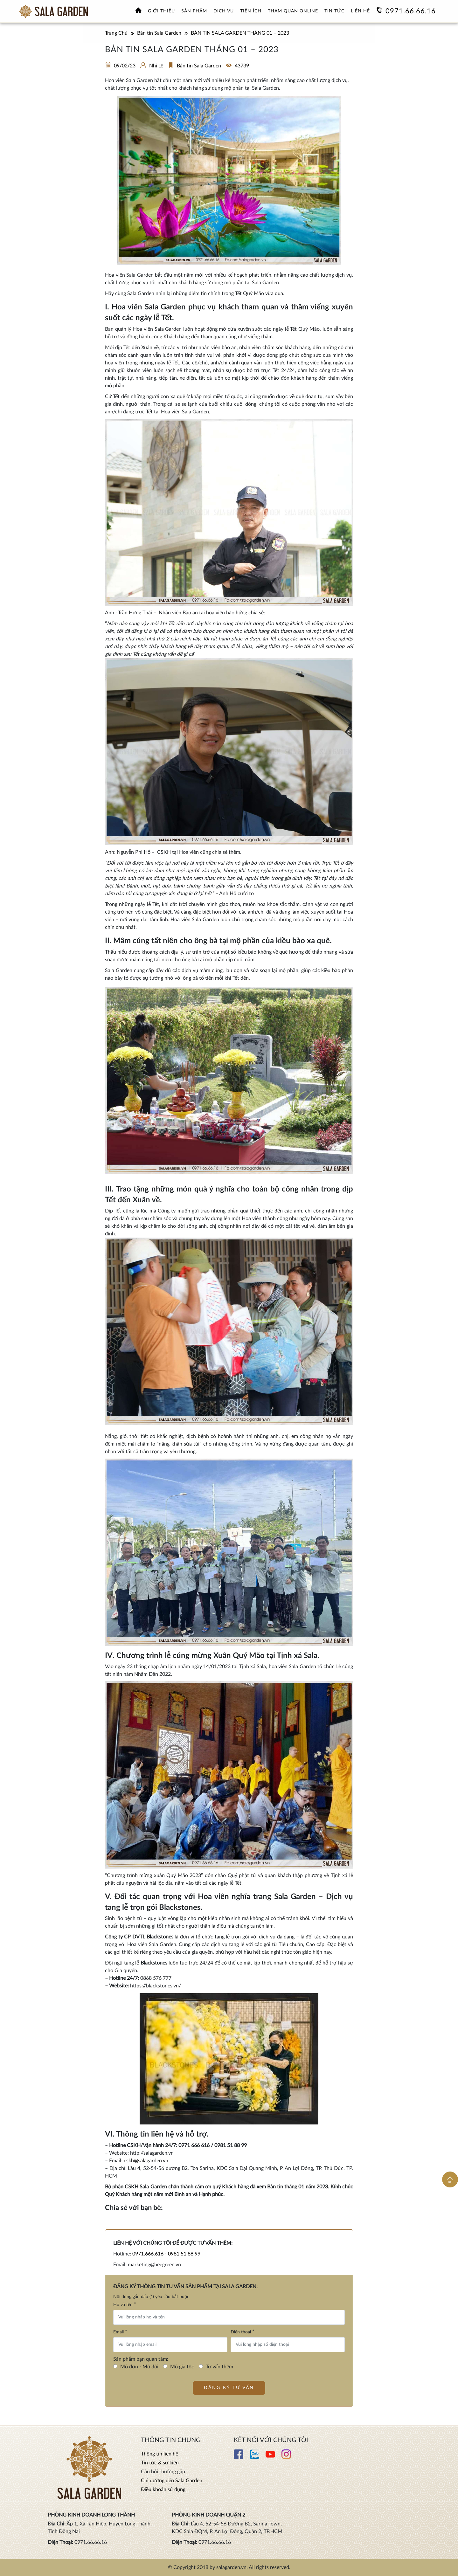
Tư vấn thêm (219, 2366)
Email (120, 2331)
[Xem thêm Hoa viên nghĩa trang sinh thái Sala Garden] (53, 11)
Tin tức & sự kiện (160, 2462)
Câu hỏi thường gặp (163, 2471)
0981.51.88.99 (184, 2253)
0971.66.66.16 (410, 11)
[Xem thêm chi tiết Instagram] (286, 2457)
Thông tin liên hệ (159, 2453)
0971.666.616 (147, 2253)
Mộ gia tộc (182, 2366)
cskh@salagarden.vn (146, 2160)
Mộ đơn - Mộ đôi (139, 2366)
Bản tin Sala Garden (199, 65)
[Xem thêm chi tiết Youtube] (270, 2457)
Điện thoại (242, 2331)
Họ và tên (124, 2304)
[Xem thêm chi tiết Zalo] (254, 2457)
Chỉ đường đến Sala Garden (171, 2480)
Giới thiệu (161, 11)
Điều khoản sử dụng (163, 2489)
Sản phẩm (194, 11)
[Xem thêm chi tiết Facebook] (238, 2457)
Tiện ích (250, 11)
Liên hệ (360, 11)
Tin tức (334, 11)
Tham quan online (293, 11)
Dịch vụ (223, 11)
